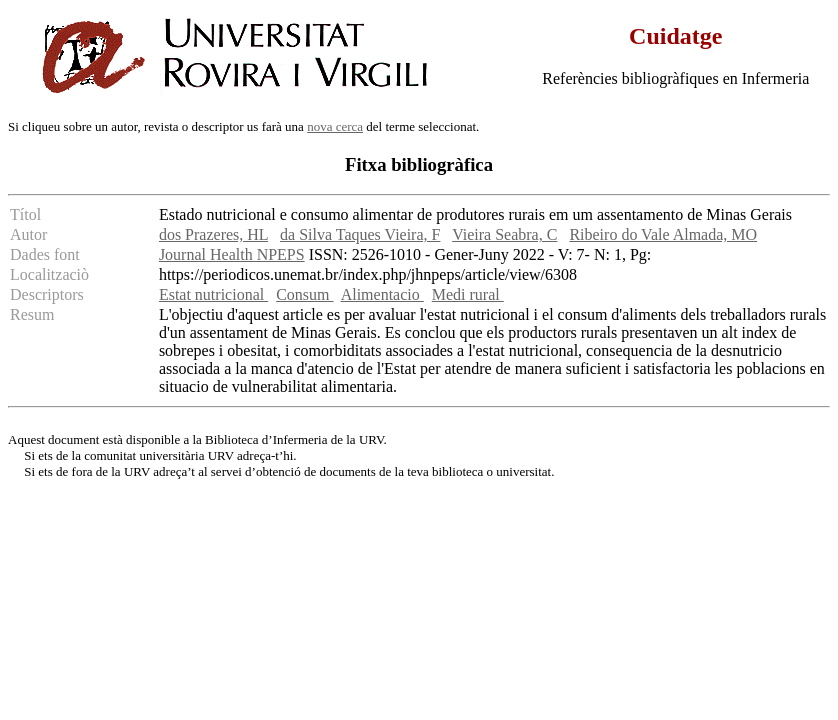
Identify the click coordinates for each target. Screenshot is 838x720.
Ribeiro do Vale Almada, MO (663, 234)
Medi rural (468, 294)
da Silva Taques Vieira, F (360, 234)
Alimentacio (382, 294)
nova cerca (335, 126)
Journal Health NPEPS (232, 254)
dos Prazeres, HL (213, 234)
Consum (304, 294)
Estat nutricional (213, 294)
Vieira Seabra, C (504, 234)
